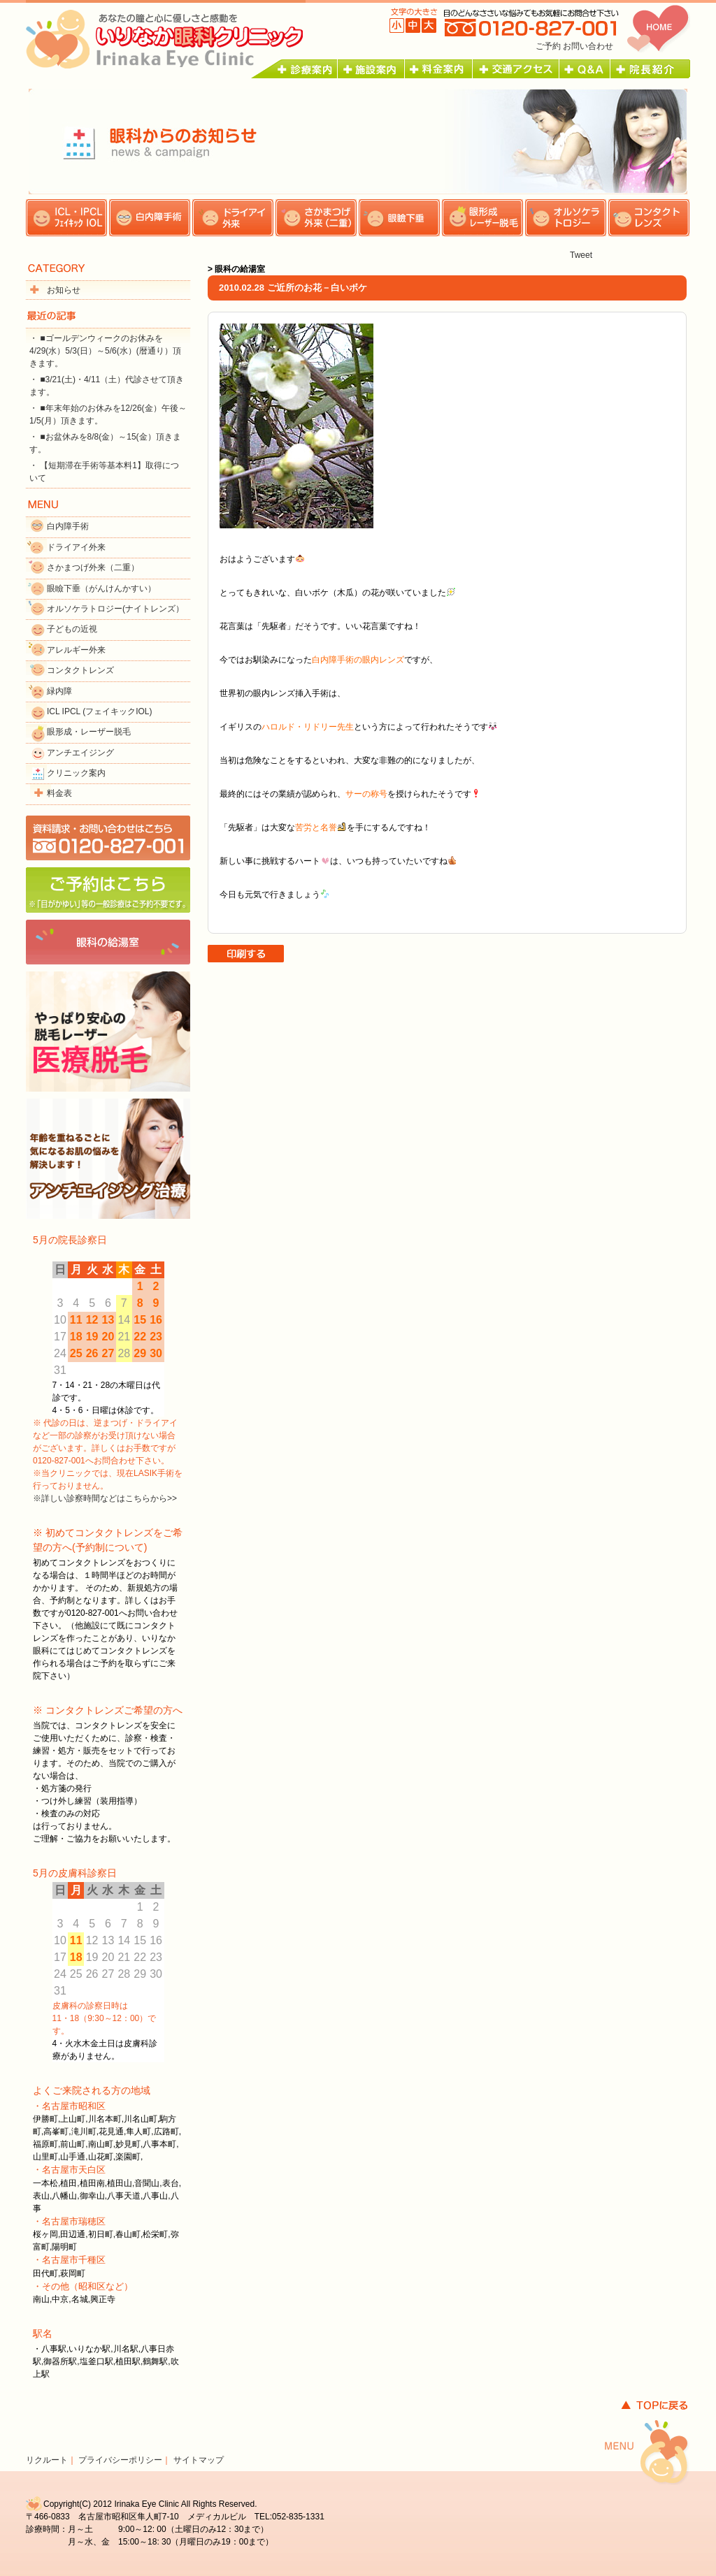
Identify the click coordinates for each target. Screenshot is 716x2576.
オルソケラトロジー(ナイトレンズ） (115, 609)
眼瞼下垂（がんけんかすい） (101, 588)
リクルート (47, 2460)
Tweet (581, 255)
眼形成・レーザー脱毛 (89, 732)
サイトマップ (198, 2460)
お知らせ (63, 290)
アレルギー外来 (76, 650)
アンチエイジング (80, 753)
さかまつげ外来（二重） (93, 567)
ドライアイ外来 (76, 547)
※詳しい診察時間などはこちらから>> (105, 1498)
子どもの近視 (72, 629)
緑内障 (59, 691)
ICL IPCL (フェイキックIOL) (99, 711)
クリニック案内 (76, 773)
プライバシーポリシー (120, 2460)
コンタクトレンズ (80, 670)
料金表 (59, 793)
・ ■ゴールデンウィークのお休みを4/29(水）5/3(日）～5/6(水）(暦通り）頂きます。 (105, 350)
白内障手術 (68, 526)
